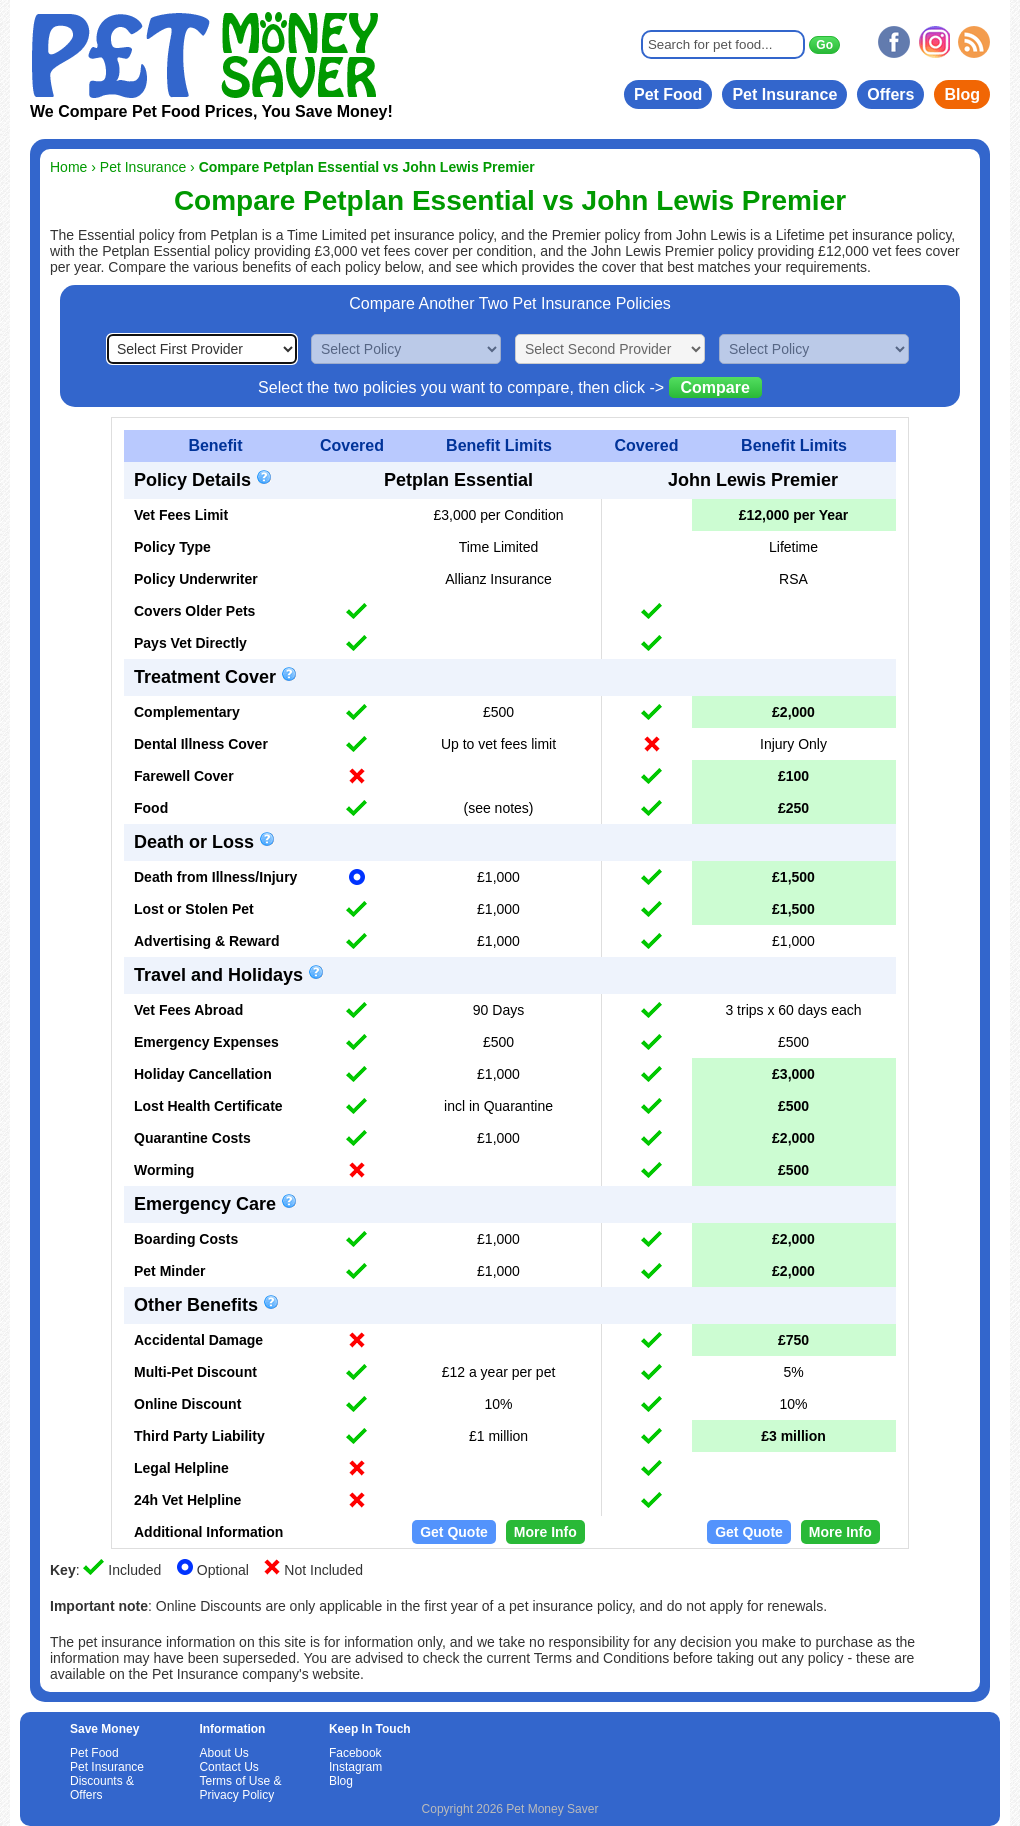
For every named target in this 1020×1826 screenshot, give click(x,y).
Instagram (355, 1767)
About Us (223, 1753)
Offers (890, 94)
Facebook (355, 1753)
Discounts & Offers (102, 1788)
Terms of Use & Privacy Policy (240, 1788)
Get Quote (454, 1532)
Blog (962, 94)
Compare (715, 387)
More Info (545, 1532)
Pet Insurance (784, 94)
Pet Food (668, 94)
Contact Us (228, 1767)
